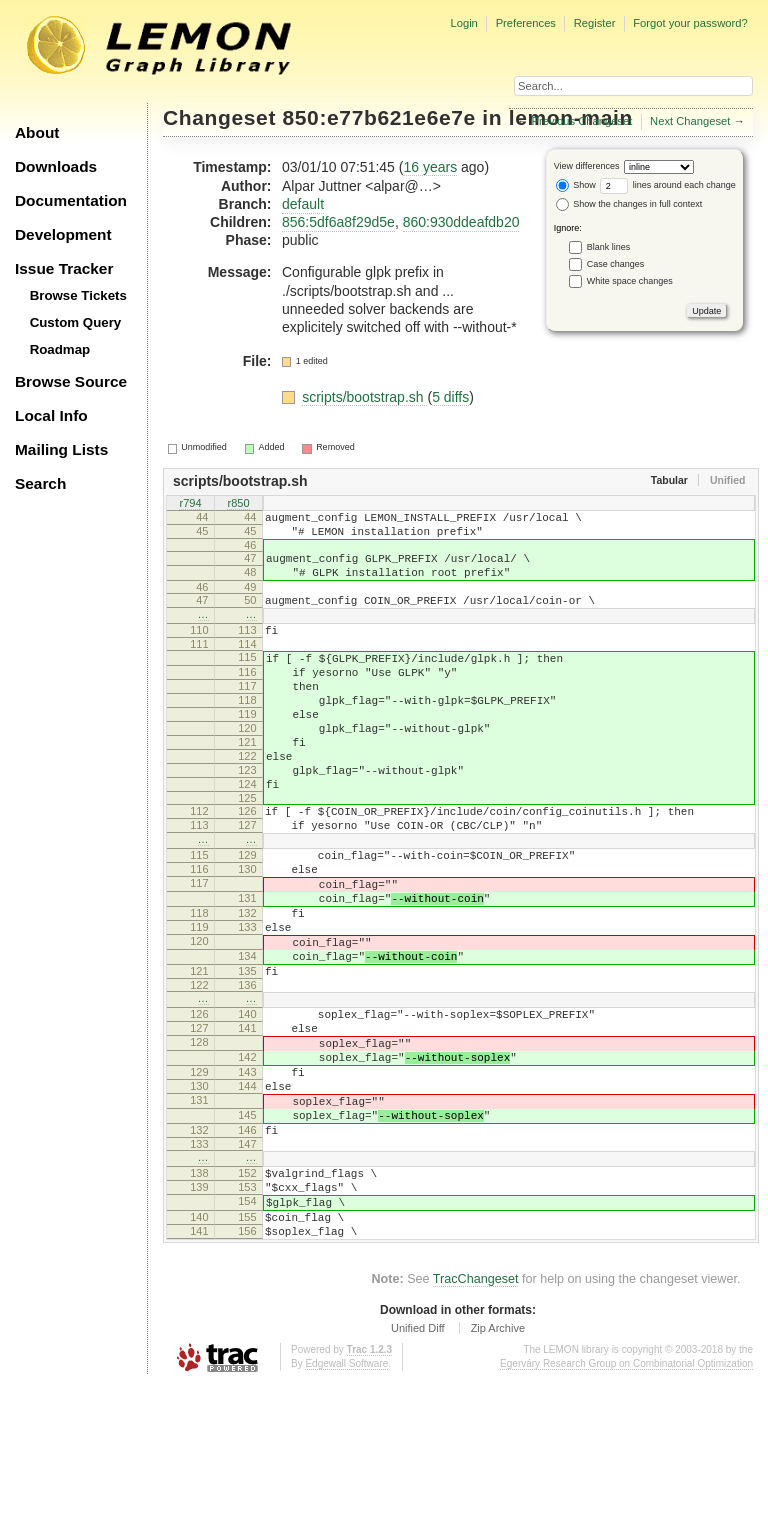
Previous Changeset (582, 121)
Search (40, 483)
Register (595, 23)
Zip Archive (498, 1466)
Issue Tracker (64, 268)
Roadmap (60, 349)
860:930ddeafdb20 (461, 222)
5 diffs (450, 397)
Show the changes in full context (629, 204)
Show (576, 185)
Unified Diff (418, 1466)
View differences (587, 166)
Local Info (51, 415)
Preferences (526, 23)
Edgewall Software (346, 1501)
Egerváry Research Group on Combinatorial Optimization (626, 1501)
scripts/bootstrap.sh (364, 397)
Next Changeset (690, 121)
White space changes (630, 281)
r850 (238, 505)
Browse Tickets (78, 295)
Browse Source (71, 381)
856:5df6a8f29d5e (338, 222)
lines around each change (668, 185)
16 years (430, 167)
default (303, 204)
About (37, 132)
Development (63, 234)
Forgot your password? (690, 23)
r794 (190, 505)
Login (463, 23)
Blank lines (609, 247)
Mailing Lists (61, 449)
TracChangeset (476, 1417)
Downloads (56, 166)
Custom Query (76, 322)
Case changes (616, 264)
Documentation (71, 200)
